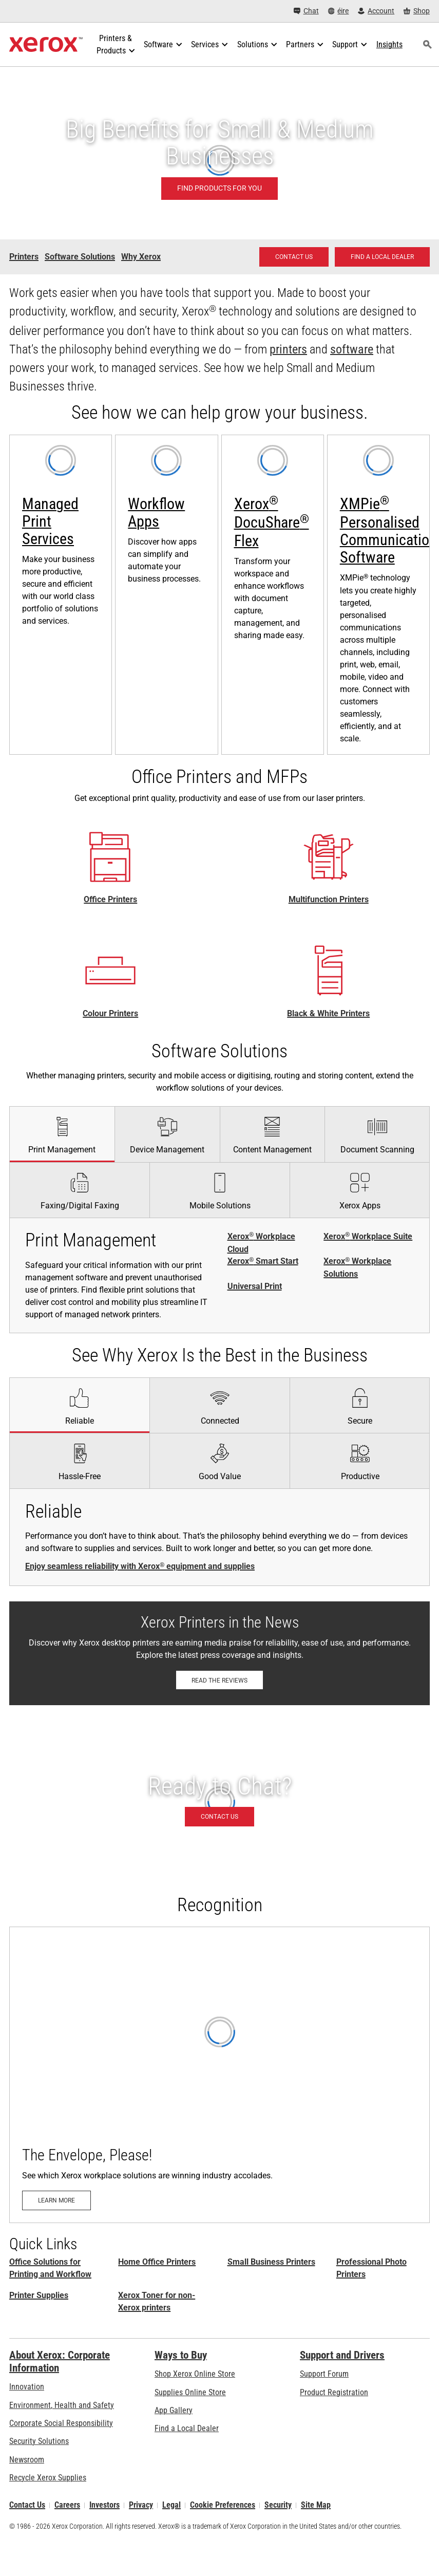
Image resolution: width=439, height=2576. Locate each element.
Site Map (316, 2505)
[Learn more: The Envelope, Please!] (219, 2075)
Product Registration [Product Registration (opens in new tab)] (334, 2392)
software (351, 349)
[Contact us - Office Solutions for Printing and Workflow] (294, 257)
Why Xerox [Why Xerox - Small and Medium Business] (141, 257)
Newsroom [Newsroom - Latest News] (26, 2460)
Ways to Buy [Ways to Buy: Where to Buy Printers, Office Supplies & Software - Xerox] (181, 2355)
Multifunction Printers (329, 900)
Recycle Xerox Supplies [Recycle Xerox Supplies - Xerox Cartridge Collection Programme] (47, 2477)
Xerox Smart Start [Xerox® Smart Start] (262, 1261)
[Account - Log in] (376, 11)
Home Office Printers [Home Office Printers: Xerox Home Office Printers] (157, 2262)
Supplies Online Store (190, 2392)
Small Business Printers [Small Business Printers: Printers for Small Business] (271, 2262)
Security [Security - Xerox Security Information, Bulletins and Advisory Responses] (278, 2505)
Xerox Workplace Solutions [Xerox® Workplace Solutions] (357, 1267)
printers (288, 349)
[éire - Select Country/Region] (338, 11)
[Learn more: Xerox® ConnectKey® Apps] (166, 594)
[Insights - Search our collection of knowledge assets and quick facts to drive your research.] (389, 44)
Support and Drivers (342, 2355)
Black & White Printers (328, 1013)
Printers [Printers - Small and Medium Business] (24, 257)
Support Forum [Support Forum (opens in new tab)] (324, 2374)
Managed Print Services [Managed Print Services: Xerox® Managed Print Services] (50, 521)
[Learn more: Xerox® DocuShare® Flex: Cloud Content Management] (272, 594)
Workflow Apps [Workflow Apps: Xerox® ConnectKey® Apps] (156, 512)
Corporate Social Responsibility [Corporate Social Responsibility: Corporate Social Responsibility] (61, 2423)
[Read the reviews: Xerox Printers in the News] (219, 1680)
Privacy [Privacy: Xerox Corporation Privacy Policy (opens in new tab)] (141, 2505)
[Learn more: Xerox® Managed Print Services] (60, 594)
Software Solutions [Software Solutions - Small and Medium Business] (80, 257)
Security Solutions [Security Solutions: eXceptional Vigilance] (39, 2441)
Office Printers (110, 900)
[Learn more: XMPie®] (378, 594)
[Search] (427, 44)
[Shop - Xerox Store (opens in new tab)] (417, 11)
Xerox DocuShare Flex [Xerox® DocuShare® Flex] (271, 522)
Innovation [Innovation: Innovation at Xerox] (26, 2387)
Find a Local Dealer (187, 2428)
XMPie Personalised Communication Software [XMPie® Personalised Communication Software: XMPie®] (388, 530)
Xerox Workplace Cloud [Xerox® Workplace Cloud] (261, 1243)
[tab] (61, 1134)
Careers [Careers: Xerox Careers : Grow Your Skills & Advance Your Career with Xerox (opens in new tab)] (67, 2505)
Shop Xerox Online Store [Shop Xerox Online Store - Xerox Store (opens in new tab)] (195, 2374)
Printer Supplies (38, 2295)
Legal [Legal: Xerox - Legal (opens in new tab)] (171, 2505)
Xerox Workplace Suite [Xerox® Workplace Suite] (367, 1237)
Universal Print (254, 1286)
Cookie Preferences (222, 2505)
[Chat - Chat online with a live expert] (306, 11)
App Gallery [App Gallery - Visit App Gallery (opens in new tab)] (174, 2410)
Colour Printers (110, 1013)
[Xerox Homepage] (46, 44)
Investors (104, 2505)
